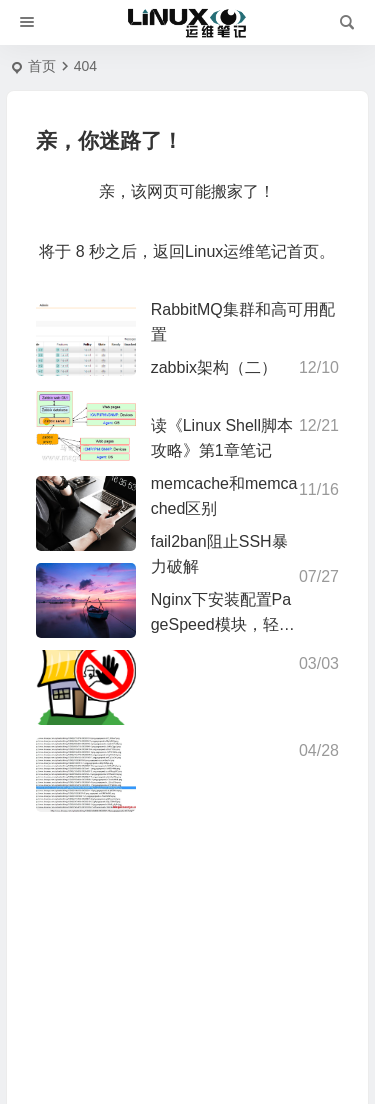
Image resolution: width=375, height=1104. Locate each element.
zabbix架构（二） (214, 367)
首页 (42, 66)
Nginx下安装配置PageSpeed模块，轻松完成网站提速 (223, 624)
